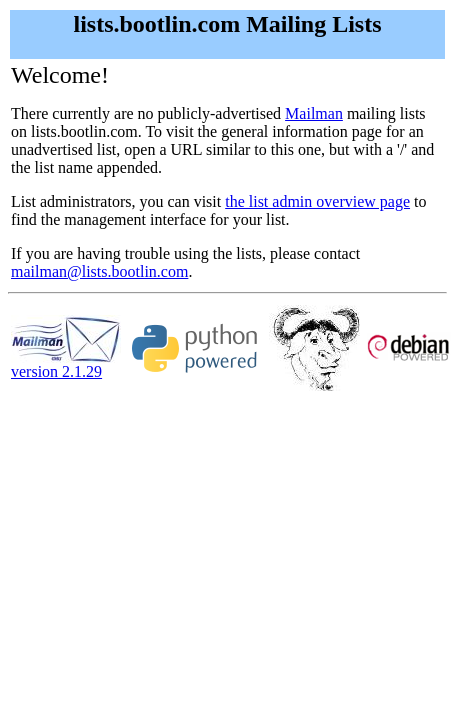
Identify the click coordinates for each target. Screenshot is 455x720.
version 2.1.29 (66, 364)
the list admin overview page (317, 201)
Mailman (314, 113)
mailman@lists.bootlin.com (99, 271)
